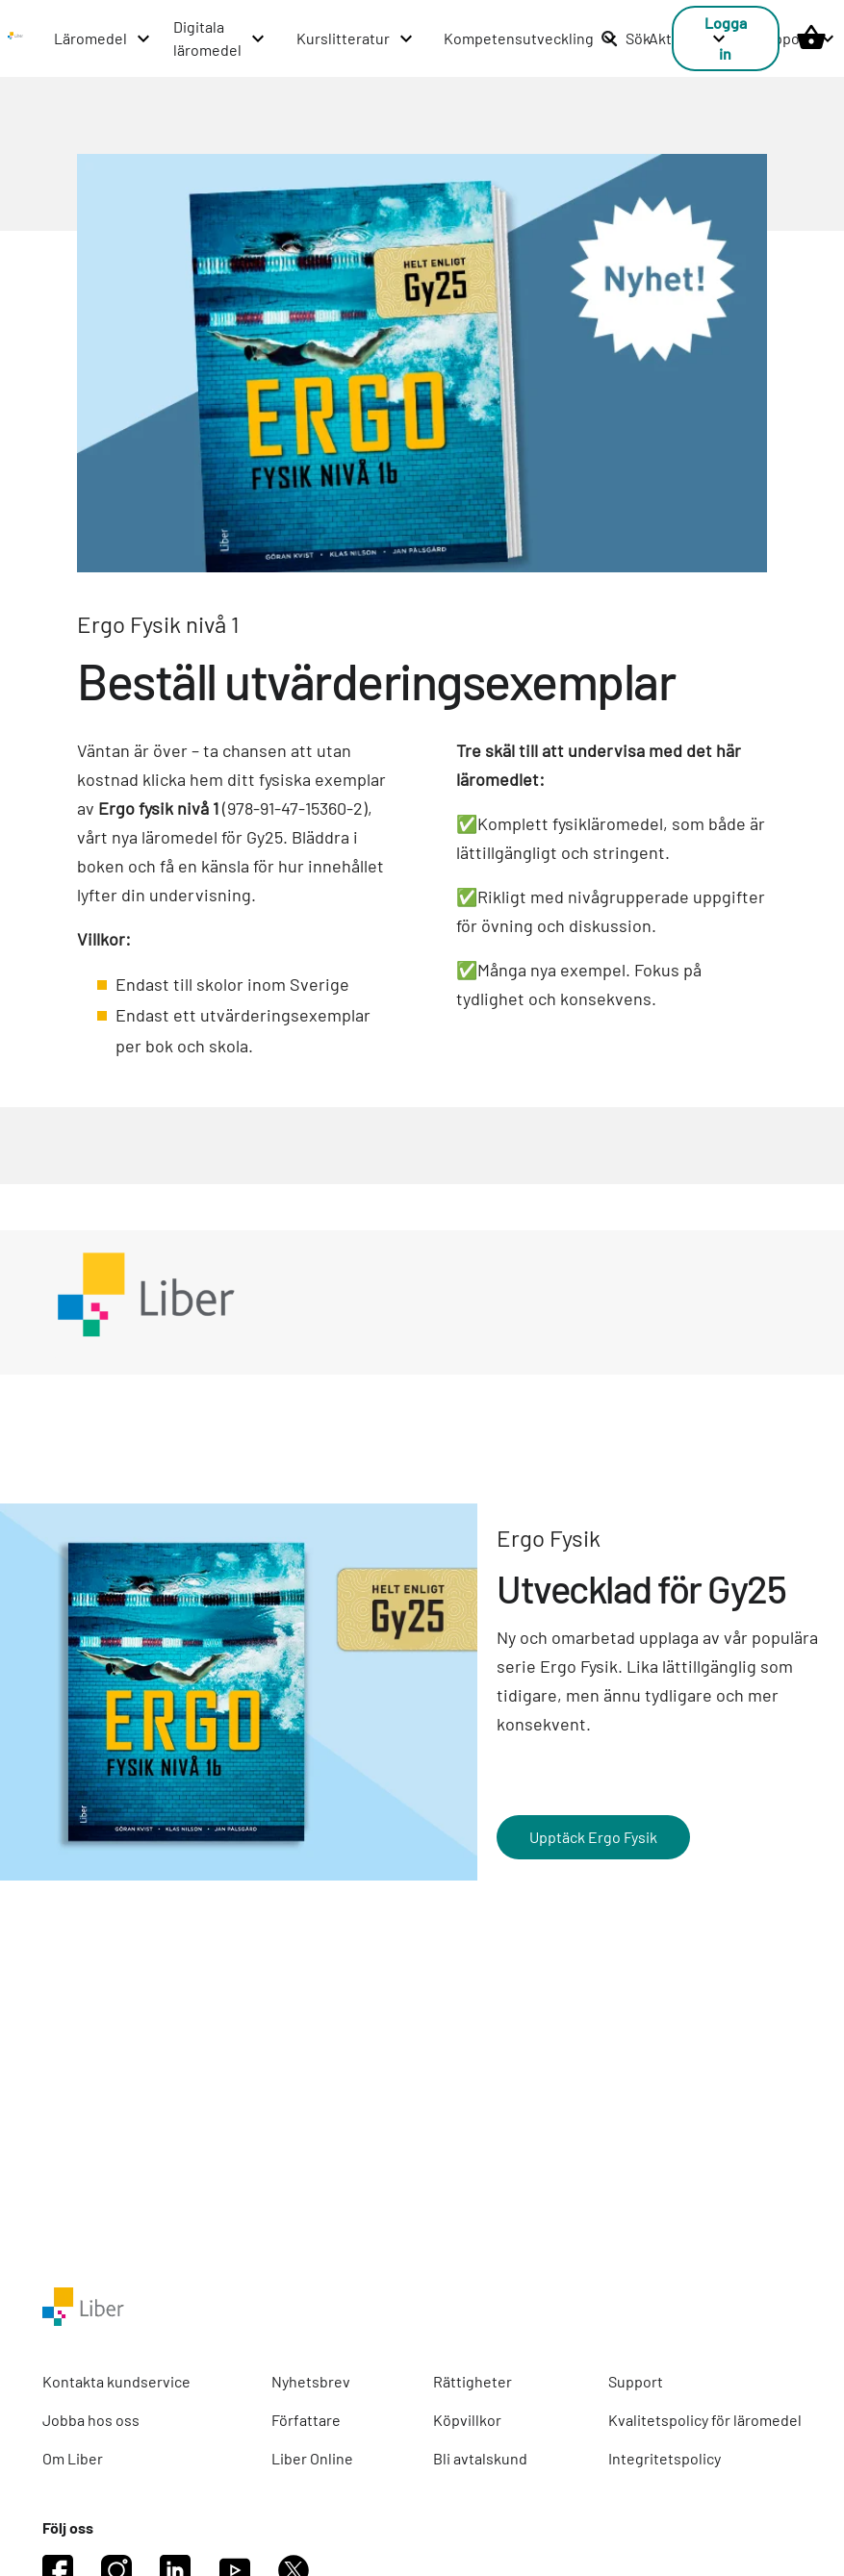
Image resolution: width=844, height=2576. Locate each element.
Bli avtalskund (480, 2458)
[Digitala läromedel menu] (220, 38)
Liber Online (312, 2458)
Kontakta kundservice (116, 2381)
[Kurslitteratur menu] (355, 38)
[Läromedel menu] (103, 38)
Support (635, 2381)
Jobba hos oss (91, 2420)
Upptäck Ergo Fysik (593, 1837)
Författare (306, 2420)
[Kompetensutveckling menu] (531, 38)
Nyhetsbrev (310, 2381)
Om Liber (72, 2458)
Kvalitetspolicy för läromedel (705, 2420)
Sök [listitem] (626, 38)
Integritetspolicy (664, 2458)
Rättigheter (472, 2381)
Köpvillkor (467, 2420)
